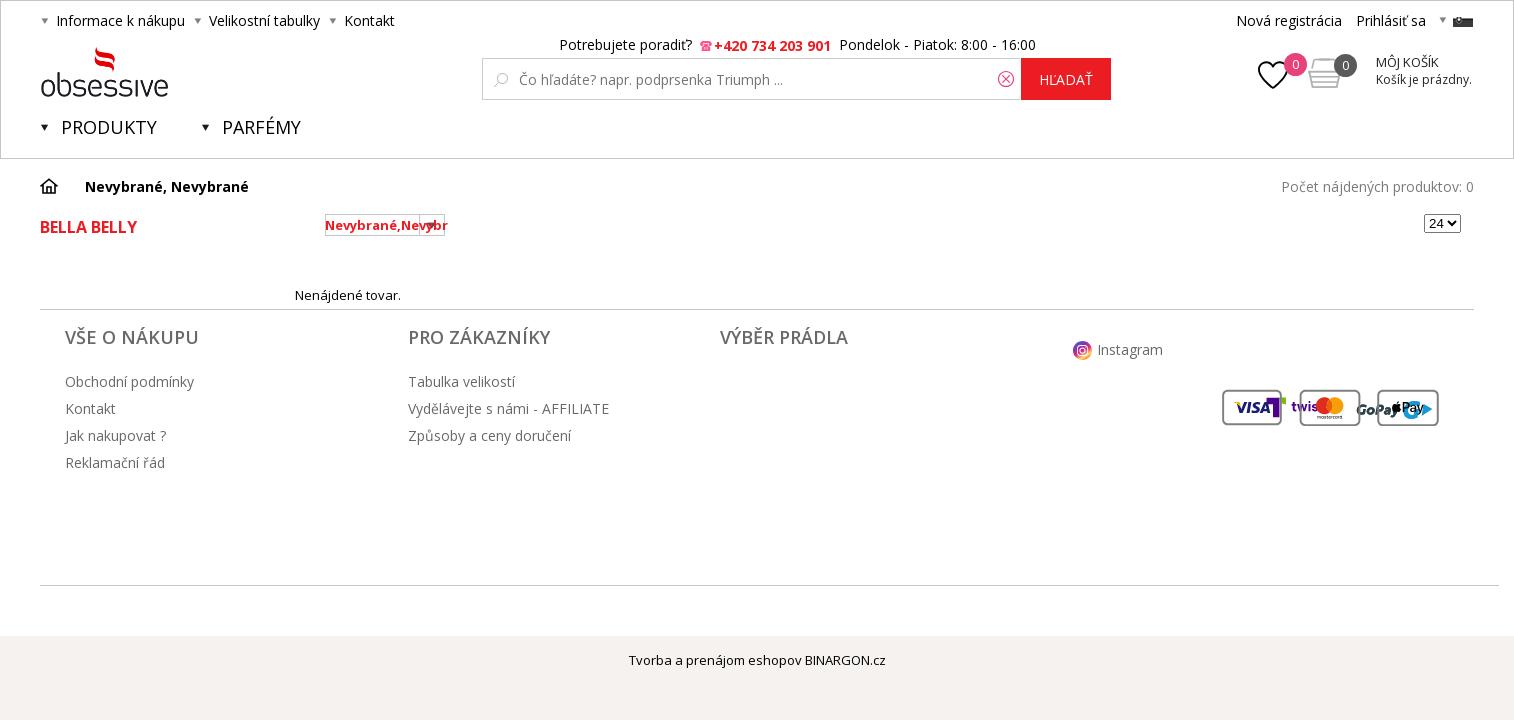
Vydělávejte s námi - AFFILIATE (508, 408)
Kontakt (369, 20)
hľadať (1066, 79)
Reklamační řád (115, 462)
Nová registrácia (1289, 20)
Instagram (1130, 349)
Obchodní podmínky (129, 381)
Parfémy (261, 127)
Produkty (109, 127)
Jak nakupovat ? (115, 435)
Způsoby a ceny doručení (489, 435)
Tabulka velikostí (461, 381)
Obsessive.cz (188, 72)
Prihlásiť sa (1391, 20)
